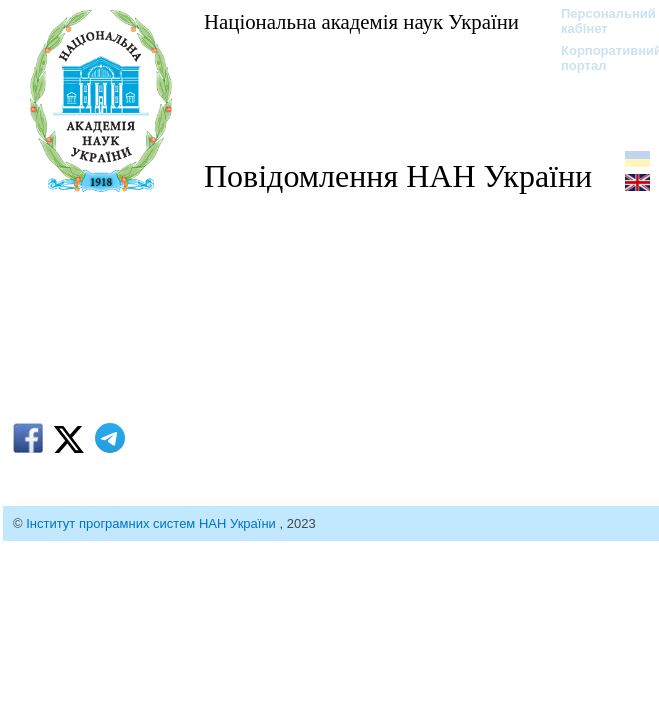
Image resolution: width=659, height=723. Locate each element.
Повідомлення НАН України (398, 176)
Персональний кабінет (598, 21)
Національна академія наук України (361, 21)
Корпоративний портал (598, 58)
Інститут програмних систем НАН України (152, 523)
